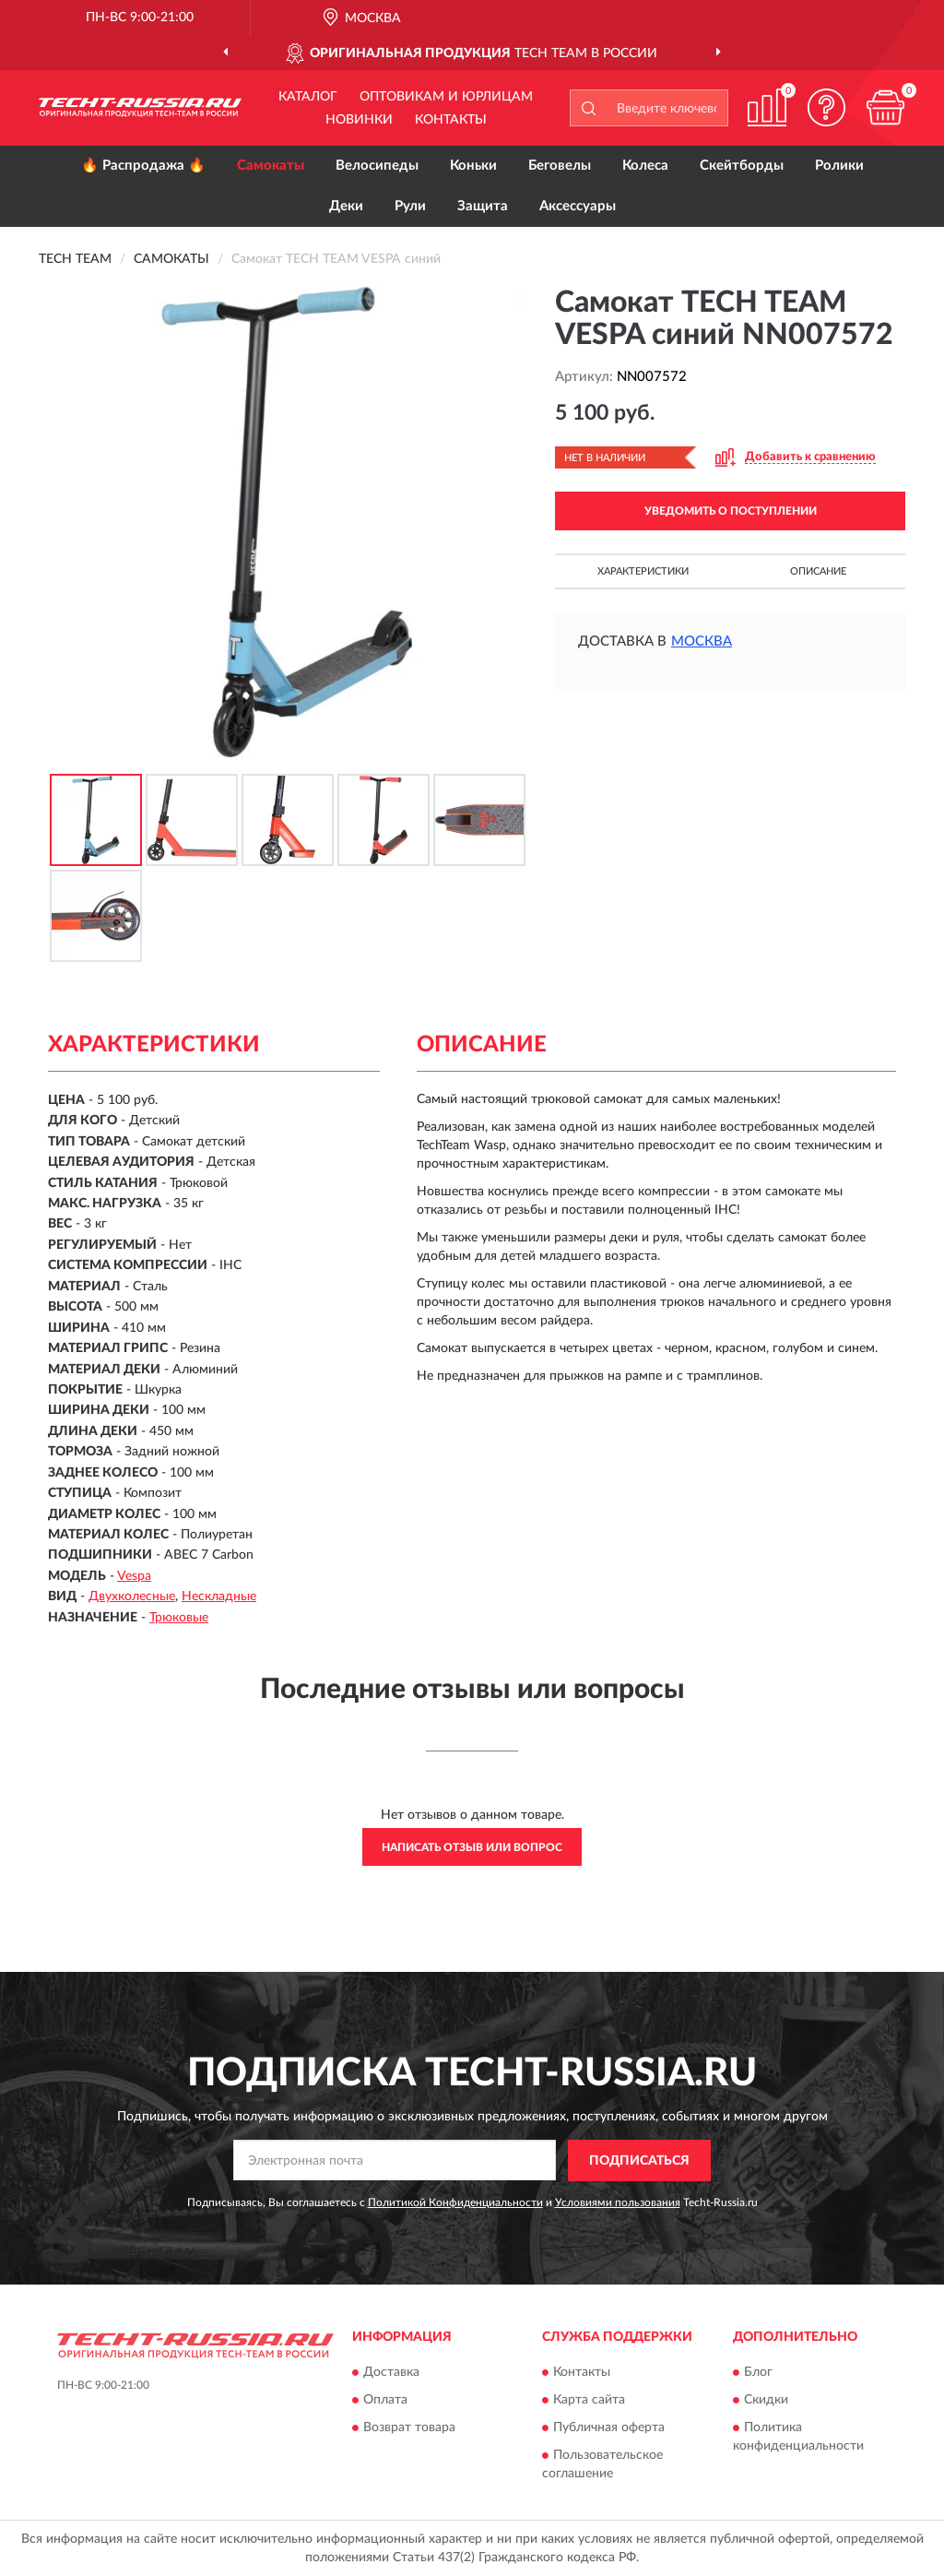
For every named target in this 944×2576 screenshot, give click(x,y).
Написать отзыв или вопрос (472, 1847)
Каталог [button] (307, 96)
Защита (482, 206)
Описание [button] (818, 571)
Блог (758, 2373)
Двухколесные (131, 1596)
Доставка (391, 2373)
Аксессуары (577, 206)
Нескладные (219, 1596)
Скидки (766, 2400)
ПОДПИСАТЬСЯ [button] (639, 2161)
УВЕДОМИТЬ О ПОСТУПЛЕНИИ (730, 510)
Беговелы (559, 165)
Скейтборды (742, 165)
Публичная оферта (609, 2428)
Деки (346, 206)
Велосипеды (377, 165)
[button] (826, 107)
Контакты (451, 119)
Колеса (645, 165)
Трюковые (178, 1617)
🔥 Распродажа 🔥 (143, 165)
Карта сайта (589, 2400)
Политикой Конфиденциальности (455, 2202)
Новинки (359, 119)
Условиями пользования (617, 2202)
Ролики (839, 165)
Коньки (473, 165)
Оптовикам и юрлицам (446, 96)
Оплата (385, 2400)
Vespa (134, 1576)
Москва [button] (701, 641)
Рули (410, 206)
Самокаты (270, 165)
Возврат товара (409, 2428)
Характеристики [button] (643, 571)
